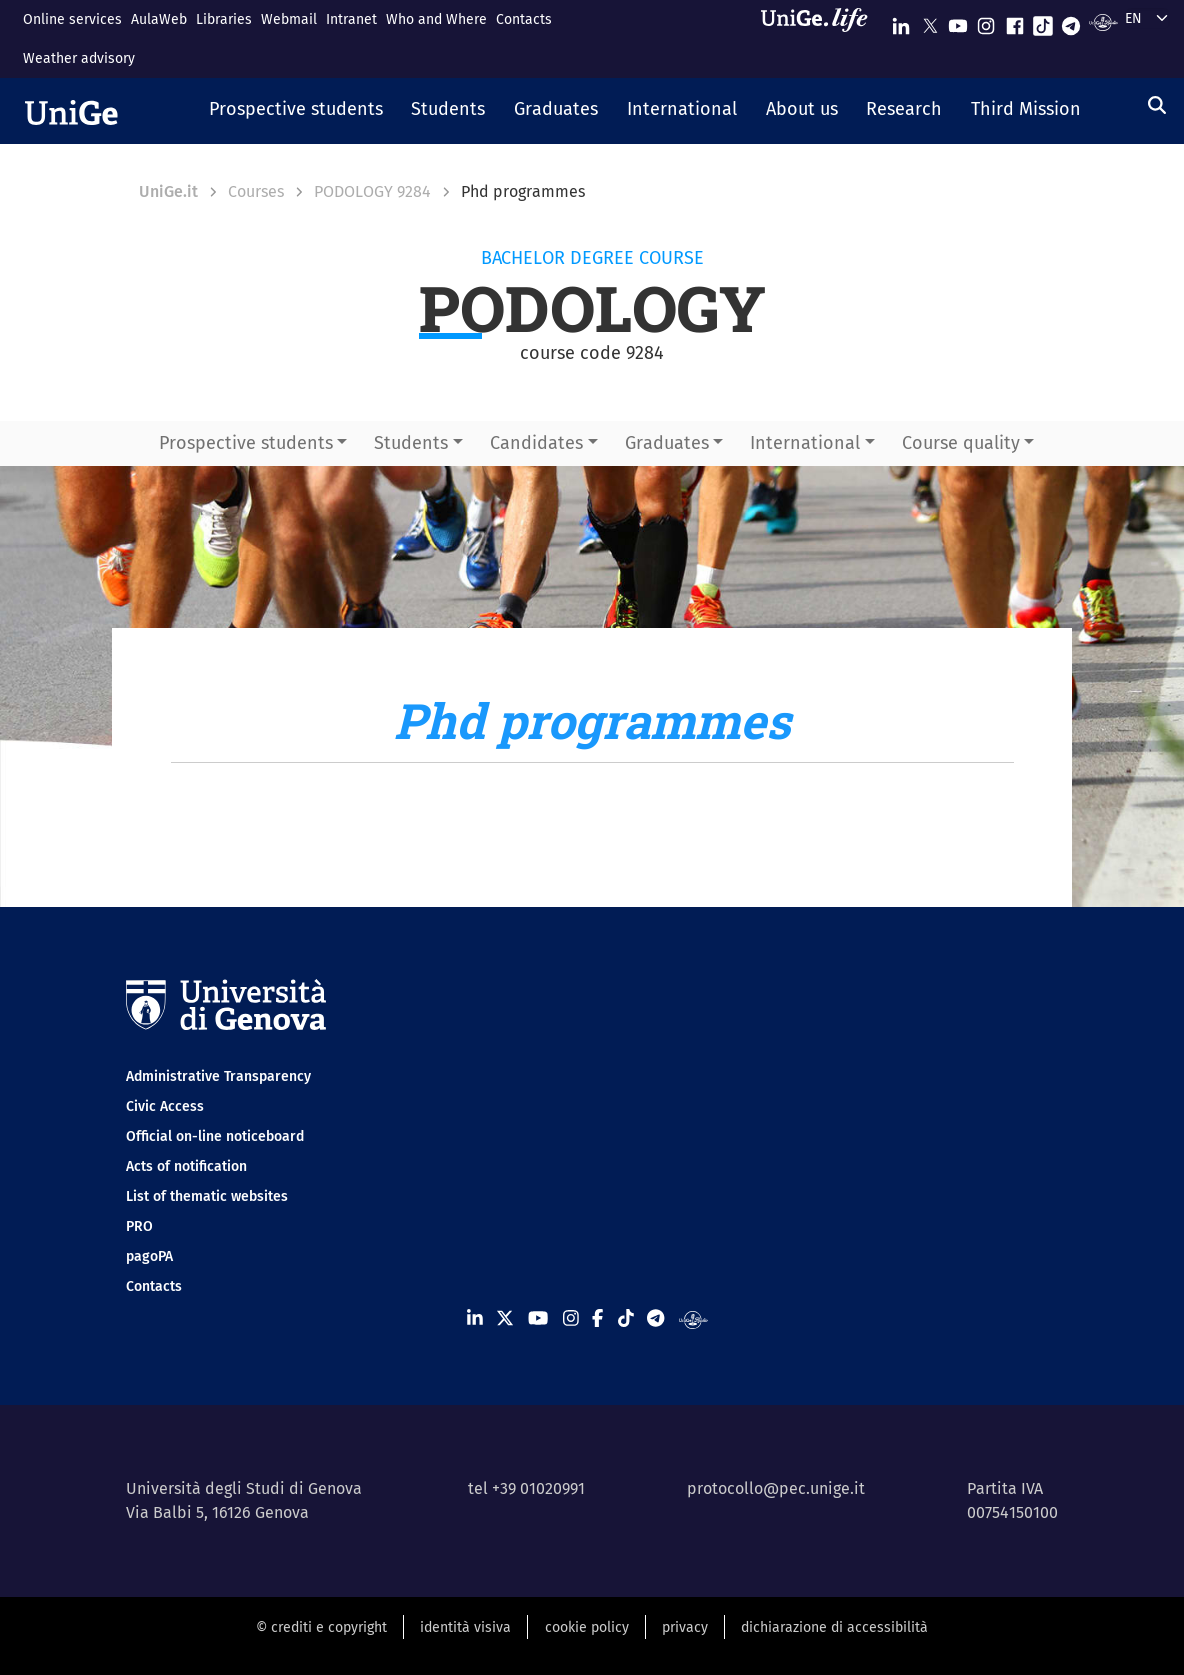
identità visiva (465, 1627)
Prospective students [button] (246, 443)
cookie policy (587, 1627)
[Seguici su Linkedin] (901, 21)
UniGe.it (168, 191)
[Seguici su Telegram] (1071, 21)
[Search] (1157, 105)
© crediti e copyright (321, 1627)
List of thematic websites (207, 1196)
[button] (295, 111)
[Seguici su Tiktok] (1043, 21)
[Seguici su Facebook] (1015, 21)
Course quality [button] (961, 443)
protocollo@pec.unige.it (776, 1488)
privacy (685, 1627)
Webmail (289, 19)
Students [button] (411, 443)
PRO (139, 1226)
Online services (72, 19)
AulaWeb (159, 19)
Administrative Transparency (218, 1076)
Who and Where (436, 19)
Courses (256, 191)
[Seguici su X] (930, 21)
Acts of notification (186, 1166)
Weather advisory (79, 58)
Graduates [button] (667, 443)
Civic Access (165, 1106)
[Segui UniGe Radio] (1103, 21)
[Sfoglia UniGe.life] (821, 38)
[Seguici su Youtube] (958, 21)
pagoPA (149, 1256)
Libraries (224, 19)
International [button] (805, 443)
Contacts (524, 19)
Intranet (351, 19)
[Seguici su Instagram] (986, 21)
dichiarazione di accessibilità (834, 1627)
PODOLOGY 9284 (372, 191)
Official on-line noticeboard (215, 1136)
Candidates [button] (536, 443)
